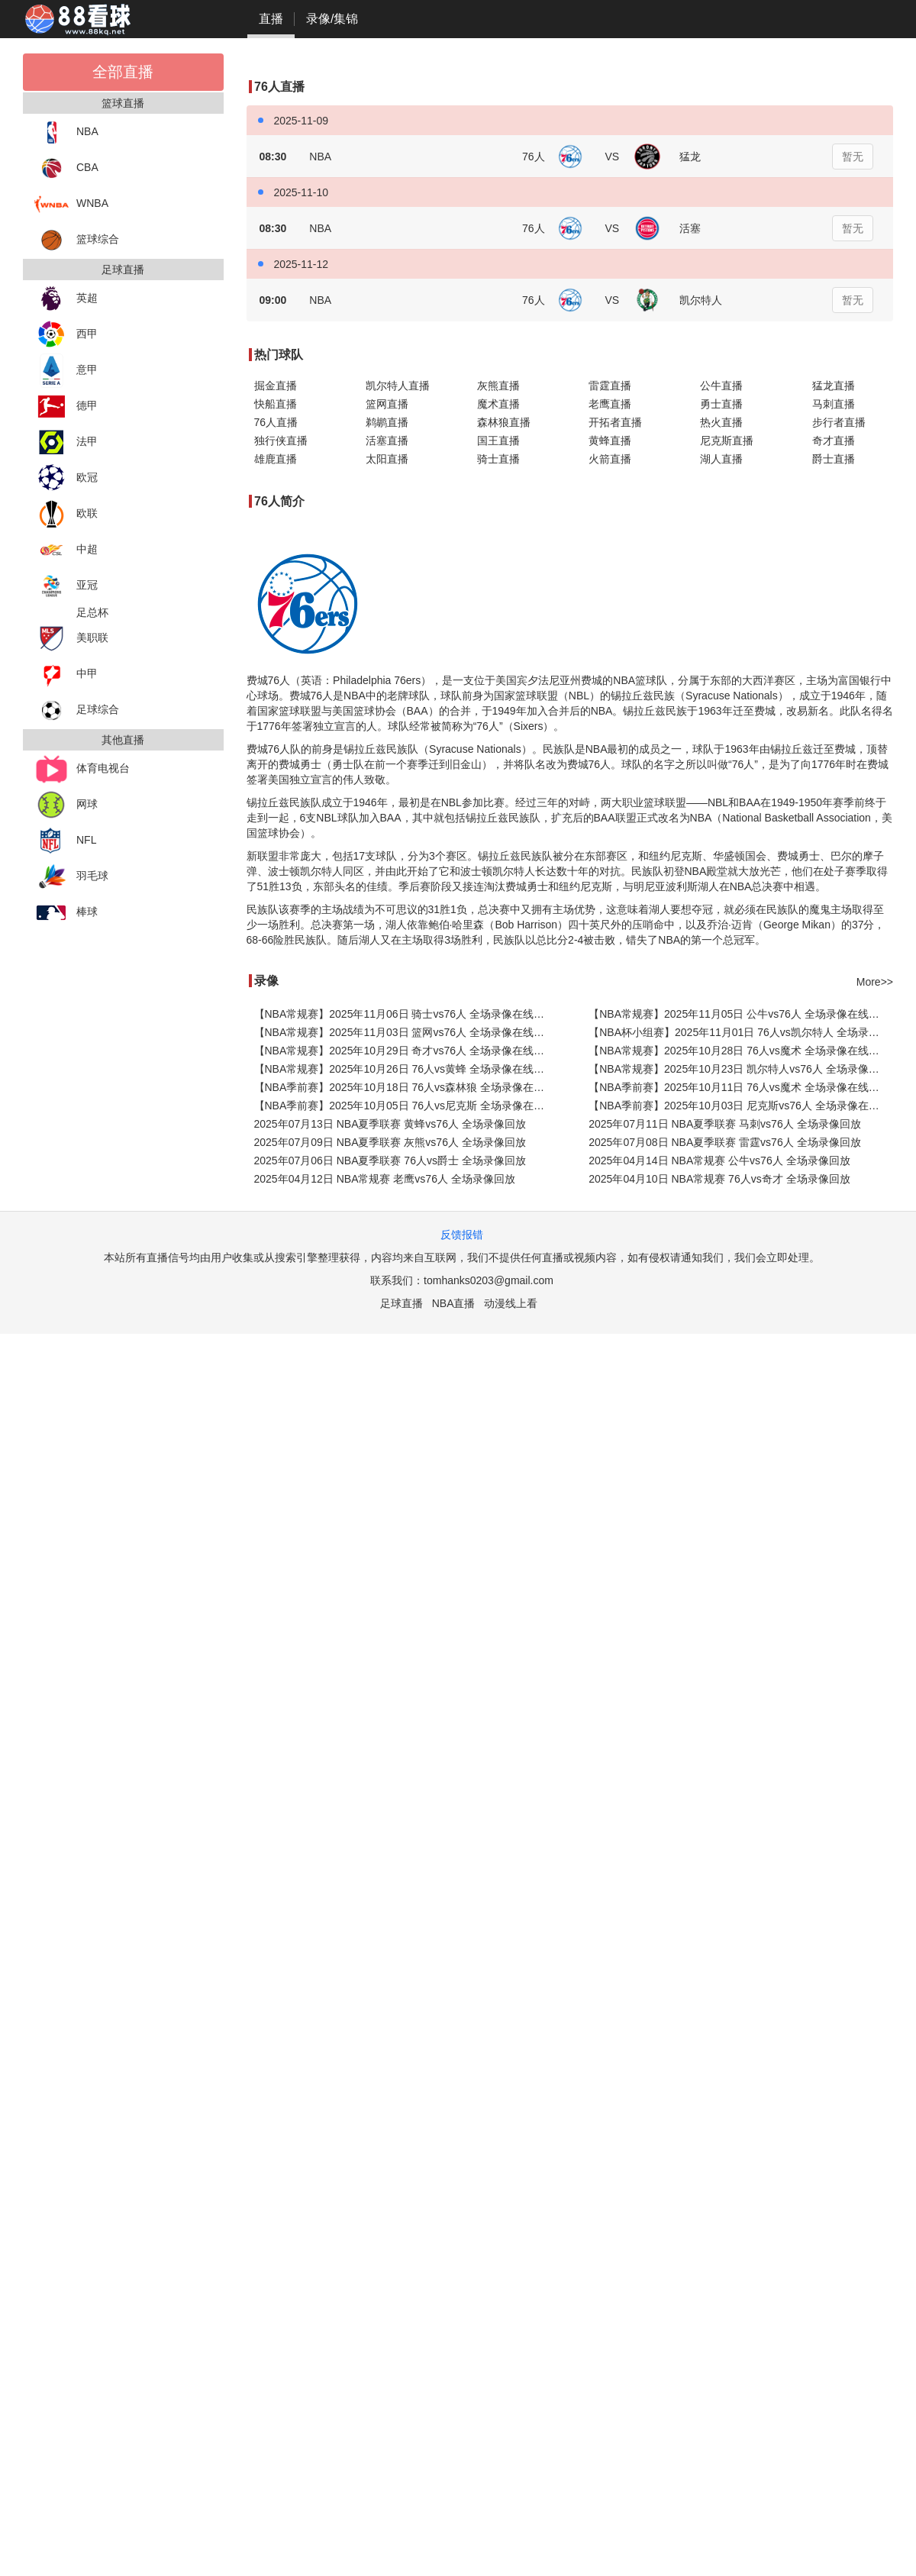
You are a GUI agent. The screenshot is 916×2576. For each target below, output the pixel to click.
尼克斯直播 (726, 440)
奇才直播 (833, 440)
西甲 (66, 335)
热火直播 (721, 422)
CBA (66, 168)
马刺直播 (833, 404)
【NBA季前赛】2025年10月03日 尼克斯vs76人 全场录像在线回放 (741, 1105)
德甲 (66, 406)
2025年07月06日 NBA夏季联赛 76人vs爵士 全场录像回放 (390, 1160)
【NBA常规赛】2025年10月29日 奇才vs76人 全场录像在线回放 (404, 1050)
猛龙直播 (833, 385)
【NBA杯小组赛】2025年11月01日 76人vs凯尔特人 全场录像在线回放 (741, 1032)
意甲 (66, 370)
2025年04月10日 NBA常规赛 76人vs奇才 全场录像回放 (719, 1179)
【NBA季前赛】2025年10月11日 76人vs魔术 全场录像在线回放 (739, 1087)
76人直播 (276, 422)
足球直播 (401, 1303)
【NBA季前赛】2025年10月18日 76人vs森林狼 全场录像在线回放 (406, 1087)
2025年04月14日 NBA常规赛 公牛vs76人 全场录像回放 (719, 1160)
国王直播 (498, 440)
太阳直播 (387, 459)
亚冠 (66, 586)
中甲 (66, 674)
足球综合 (76, 710)
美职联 (71, 638)
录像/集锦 (332, 18)
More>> (874, 982)
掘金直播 (275, 385)
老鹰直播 (610, 404)
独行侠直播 (281, 440)
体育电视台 (82, 769)
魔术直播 (498, 404)
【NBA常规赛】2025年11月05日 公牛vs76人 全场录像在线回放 (739, 1014)
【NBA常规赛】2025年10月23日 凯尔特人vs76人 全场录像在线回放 (741, 1069)
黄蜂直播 (610, 440)
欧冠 (66, 478)
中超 (66, 550)
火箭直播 (610, 459)
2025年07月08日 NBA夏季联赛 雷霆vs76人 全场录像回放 (724, 1142)
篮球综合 (76, 240)
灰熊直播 (498, 385)
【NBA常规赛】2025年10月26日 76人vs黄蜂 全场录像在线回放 (404, 1069)
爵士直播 (833, 459)
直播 (271, 18)
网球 (66, 805)
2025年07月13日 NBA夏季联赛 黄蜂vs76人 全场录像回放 (390, 1124)
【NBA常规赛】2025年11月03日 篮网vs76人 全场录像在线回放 (404, 1032)
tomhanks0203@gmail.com (488, 1280)
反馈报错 (461, 1234)
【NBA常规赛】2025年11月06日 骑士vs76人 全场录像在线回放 (404, 1014)
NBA (66, 132)
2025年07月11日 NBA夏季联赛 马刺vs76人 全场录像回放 (724, 1124)
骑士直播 (498, 459)
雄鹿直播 (275, 459)
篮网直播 (387, 404)
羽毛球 (71, 877)
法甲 (66, 442)
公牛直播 (721, 385)
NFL (65, 841)
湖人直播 (721, 459)
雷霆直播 (610, 385)
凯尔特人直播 (398, 385)
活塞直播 (387, 440)
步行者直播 (839, 422)
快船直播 (275, 404)
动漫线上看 (510, 1303)
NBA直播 (454, 1303)
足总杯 (92, 612)
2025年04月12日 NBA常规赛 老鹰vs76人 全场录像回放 (384, 1179)
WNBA (71, 204)
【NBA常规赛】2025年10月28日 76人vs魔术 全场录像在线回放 (739, 1050)
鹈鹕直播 (387, 422)
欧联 (66, 514)
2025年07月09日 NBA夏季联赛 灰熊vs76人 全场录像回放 (390, 1142)
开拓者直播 (615, 422)
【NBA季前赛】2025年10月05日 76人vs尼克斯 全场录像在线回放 (406, 1105)
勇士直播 (721, 404)
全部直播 (122, 71)
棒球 (66, 913)
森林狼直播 (504, 422)
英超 (66, 299)
